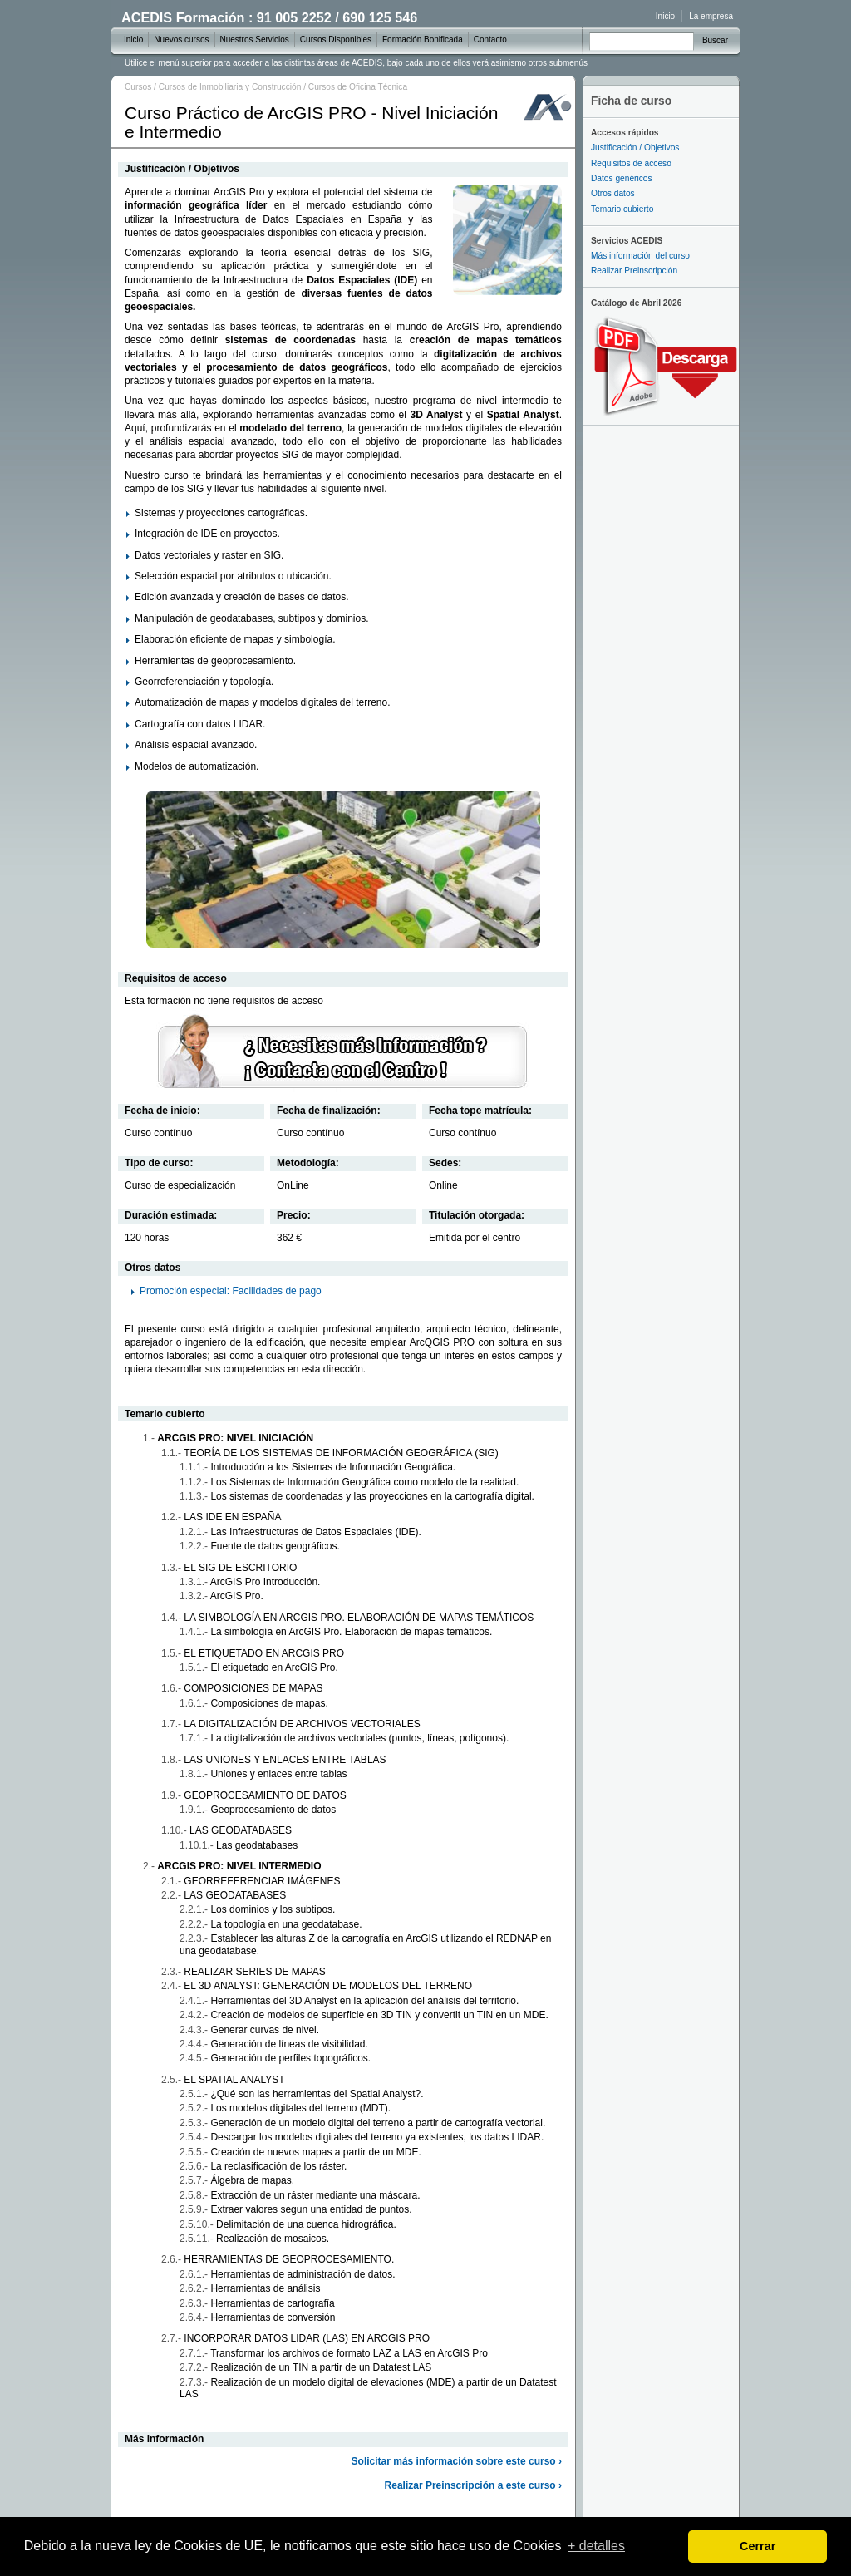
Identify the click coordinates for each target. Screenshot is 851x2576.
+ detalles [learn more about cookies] (596, 2546)
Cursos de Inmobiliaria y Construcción (230, 86)
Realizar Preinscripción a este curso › (473, 2485)
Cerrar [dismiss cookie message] (757, 2546)
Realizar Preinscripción (634, 270)
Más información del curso (640, 255)
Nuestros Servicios (254, 39)
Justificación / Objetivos (635, 147)
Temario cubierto (622, 209)
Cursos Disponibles (335, 39)
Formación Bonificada (422, 39)
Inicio (665, 16)
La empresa (711, 16)
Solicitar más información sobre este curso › (457, 2461)
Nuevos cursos (181, 39)
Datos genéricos (621, 178)
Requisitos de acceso (631, 163)
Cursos (138, 86)
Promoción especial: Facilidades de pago (231, 1291)
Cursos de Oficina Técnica (357, 86)
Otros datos (613, 193)
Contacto (490, 39)
